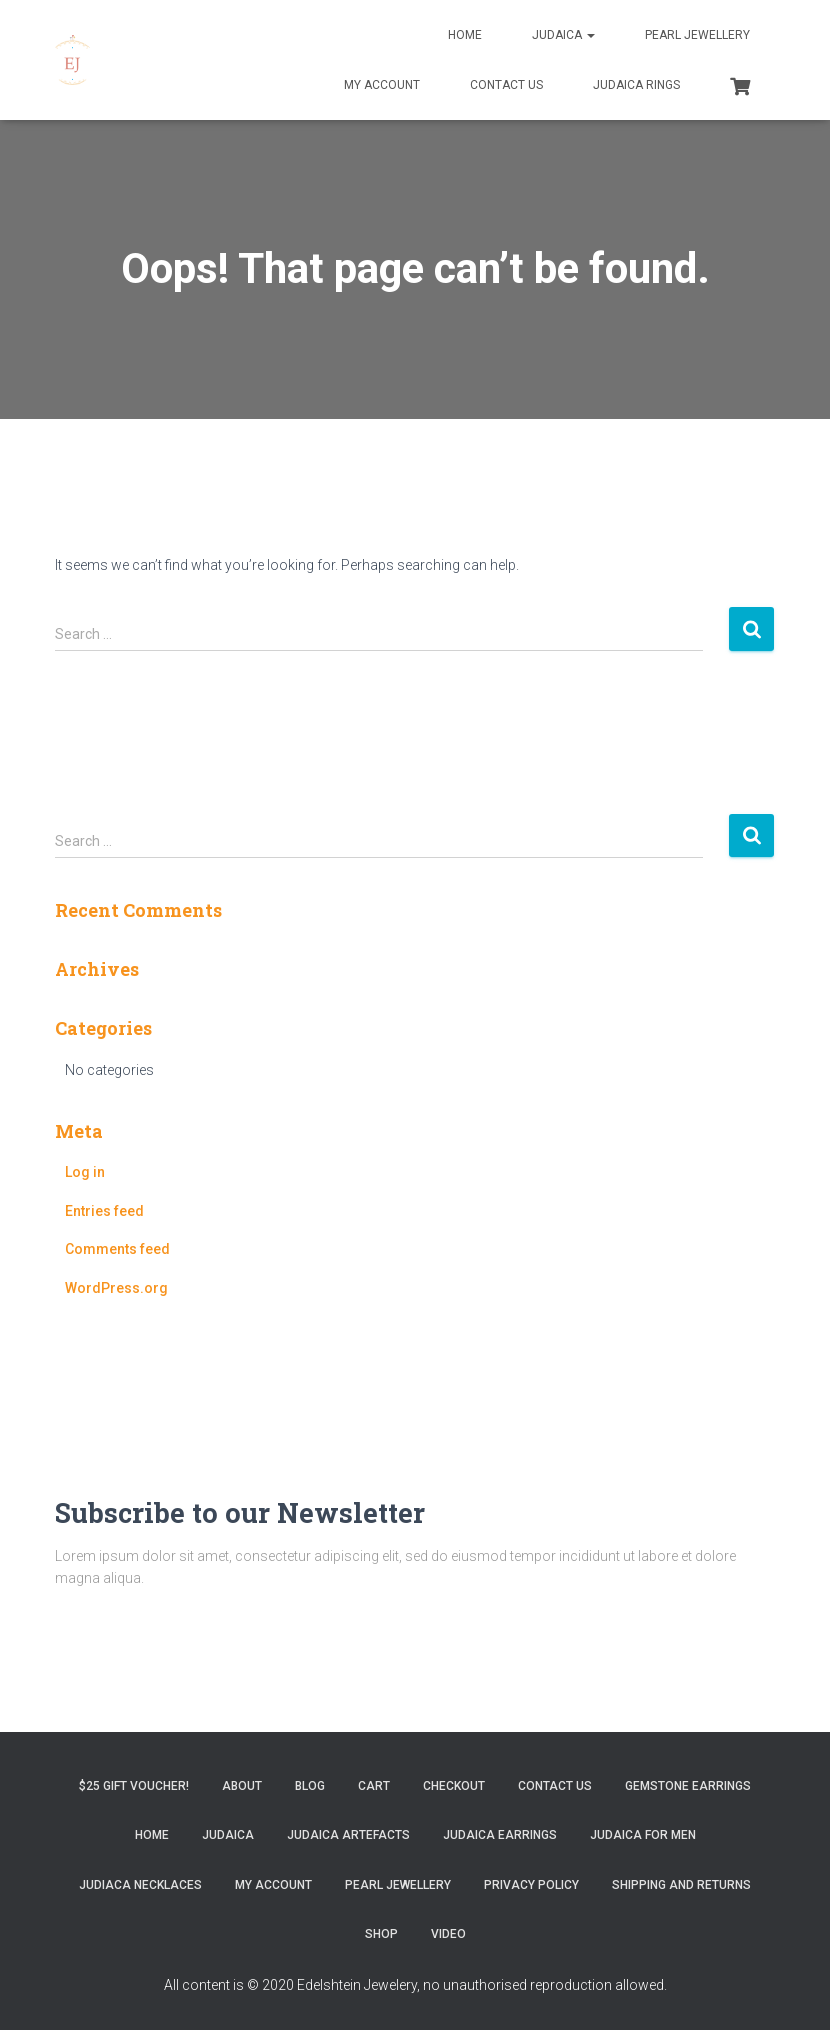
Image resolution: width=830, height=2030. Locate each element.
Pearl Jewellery (697, 35)
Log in (85, 1172)
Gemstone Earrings (688, 1786)
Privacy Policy (531, 1885)
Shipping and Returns (681, 1885)
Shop (381, 1934)
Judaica (563, 35)
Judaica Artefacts (348, 1835)
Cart (374, 1786)
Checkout (454, 1786)
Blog (310, 1786)
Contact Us (506, 85)
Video (448, 1934)
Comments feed (117, 1249)
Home (465, 35)
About (242, 1786)
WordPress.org (116, 1288)
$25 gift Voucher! (134, 1786)
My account (382, 85)
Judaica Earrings (500, 1835)
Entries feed (104, 1211)
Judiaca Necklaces (140, 1885)
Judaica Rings (636, 85)
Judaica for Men (643, 1835)
